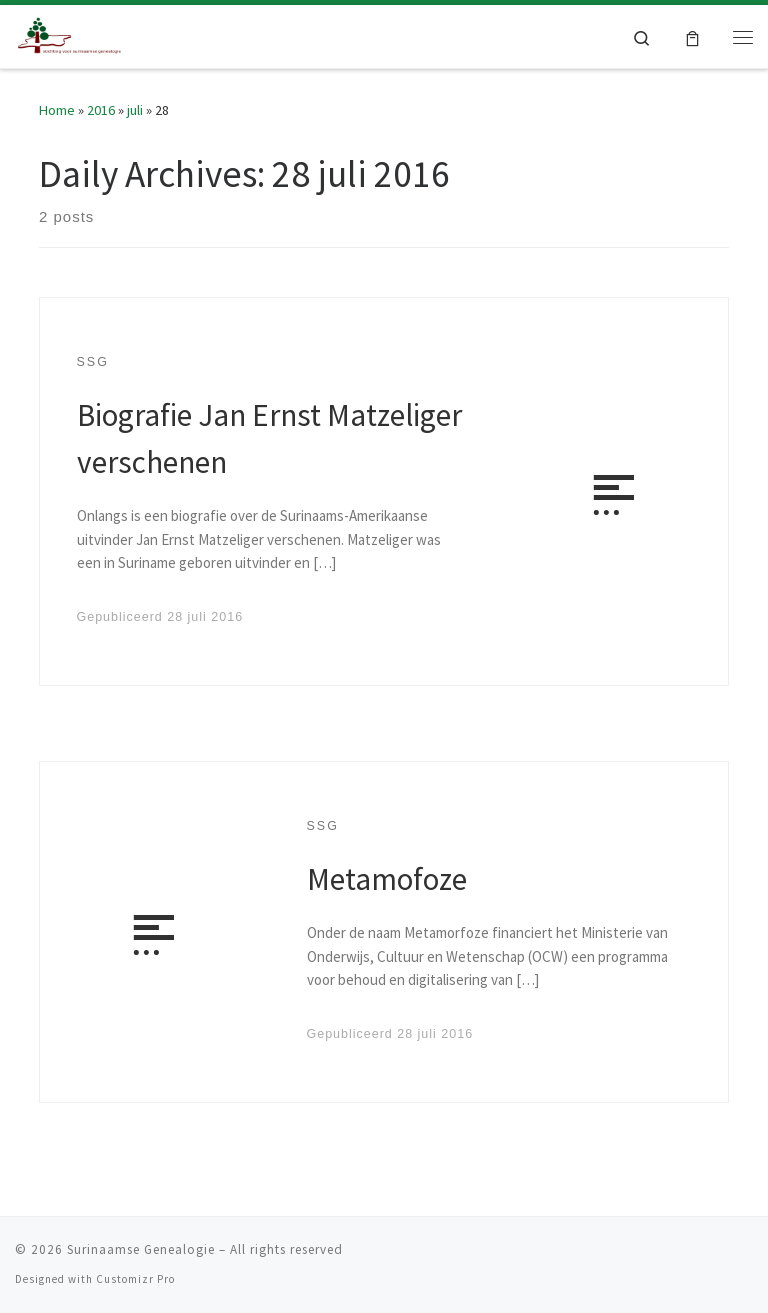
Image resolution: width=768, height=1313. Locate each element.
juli (135, 110)
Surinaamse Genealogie (141, 1249)
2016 (101, 110)
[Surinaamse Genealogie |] (71, 34)
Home (57, 110)
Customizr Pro (135, 1279)
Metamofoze (387, 878)
